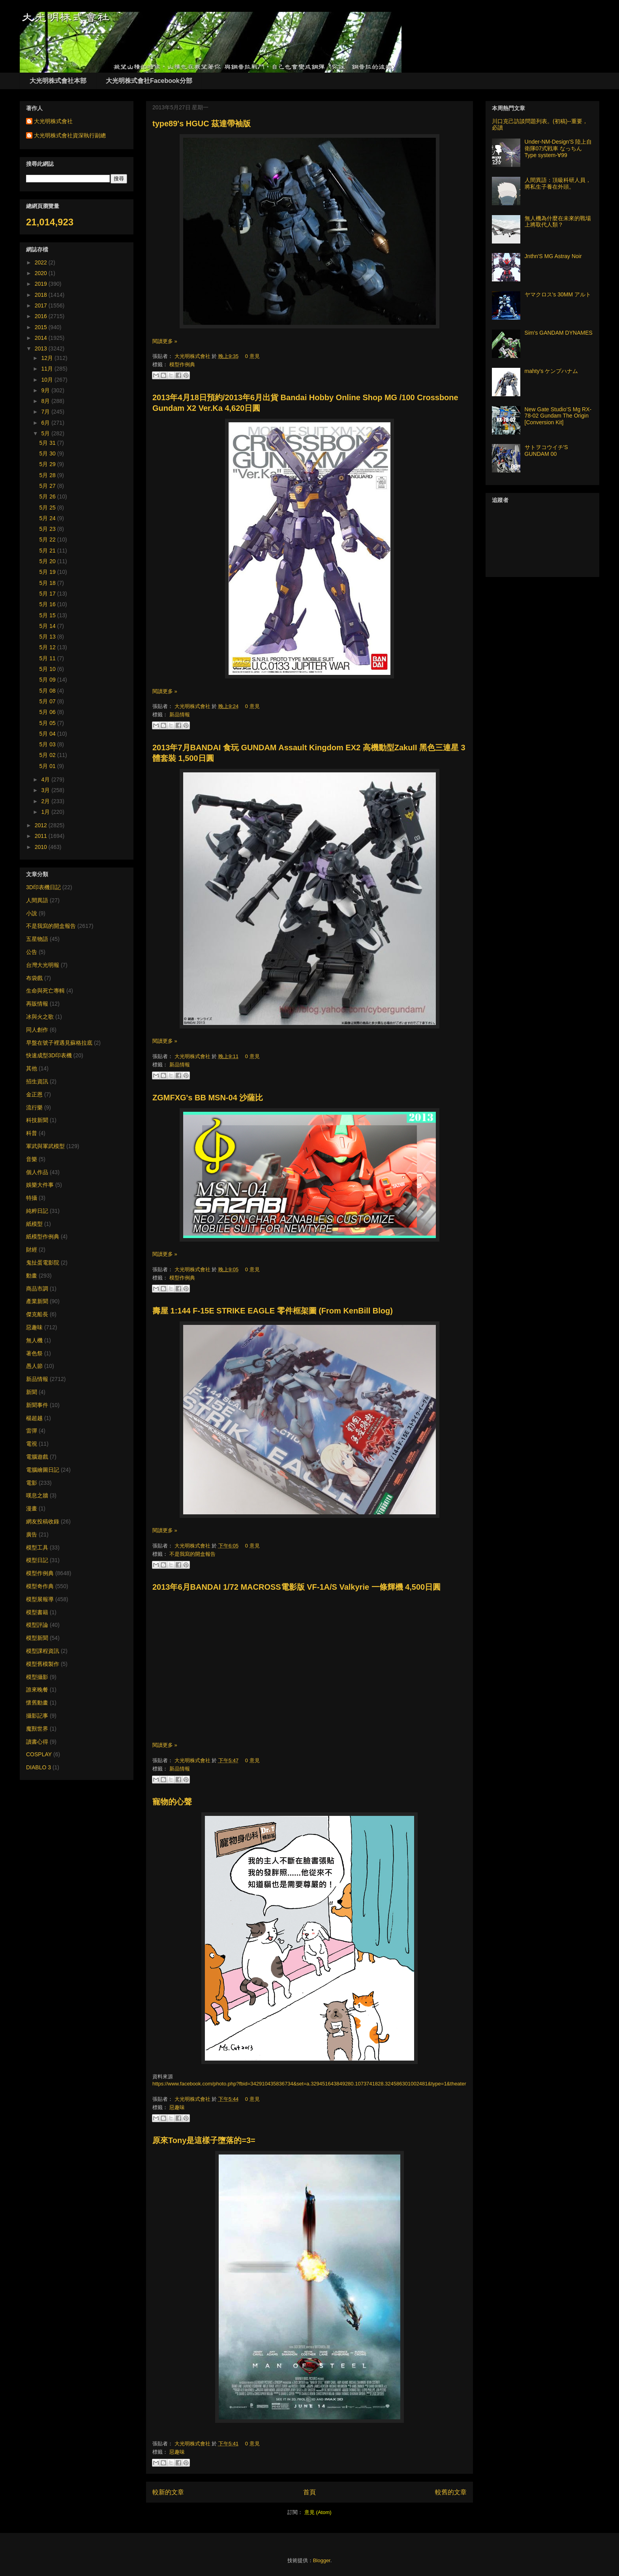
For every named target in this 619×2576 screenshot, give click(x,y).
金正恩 (34, 1094)
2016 (42, 316)
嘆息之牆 (37, 1495)
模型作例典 (182, 364)
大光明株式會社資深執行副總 (70, 135)
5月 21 (48, 550)
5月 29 (48, 464)
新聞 (31, 1392)
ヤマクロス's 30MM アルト (558, 294)
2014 (42, 338)
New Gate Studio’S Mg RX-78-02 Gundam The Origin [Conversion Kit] (558, 416)
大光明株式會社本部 (58, 80)
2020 (42, 273)
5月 (46, 433)
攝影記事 (37, 1715)
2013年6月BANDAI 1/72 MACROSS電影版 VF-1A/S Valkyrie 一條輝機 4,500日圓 (296, 1587)
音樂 (31, 1159)
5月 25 (48, 507)
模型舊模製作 (42, 1664)
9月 (46, 390)
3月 (46, 790)
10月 (47, 380)
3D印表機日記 (43, 887)
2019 (42, 284)
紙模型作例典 (42, 1236)
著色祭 (34, 1353)
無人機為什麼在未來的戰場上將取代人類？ (558, 221)
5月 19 (48, 572)
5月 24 (48, 518)
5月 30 (48, 453)
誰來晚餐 (37, 1689)
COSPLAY (39, 1754)
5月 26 (48, 496)
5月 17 (48, 593)
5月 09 (48, 679)
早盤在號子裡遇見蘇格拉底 (59, 1043)
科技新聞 (37, 1120)
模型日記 (37, 1560)
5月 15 (48, 615)
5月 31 (48, 443)
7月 (46, 411)
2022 (42, 262)
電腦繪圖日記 (42, 1470)
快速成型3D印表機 (49, 1055)
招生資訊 (37, 1081)
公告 (31, 952)
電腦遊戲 (37, 1457)
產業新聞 (37, 1301)
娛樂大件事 (40, 1185)
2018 (42, 295)
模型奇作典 (40, 1586)
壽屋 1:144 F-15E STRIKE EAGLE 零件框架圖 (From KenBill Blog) (272, 1310)
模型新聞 (37, 1638)
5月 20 (48, 561)
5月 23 (48, 529)
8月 (46, 401)
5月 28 (48, 475)
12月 (47, 358)
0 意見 (252, 356)
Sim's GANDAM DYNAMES (559, 333)
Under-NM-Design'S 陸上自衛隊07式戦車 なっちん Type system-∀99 (558, 148)
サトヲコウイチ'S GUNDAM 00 (546, 450)
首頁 (309, 2492)
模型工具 (37, 1547)
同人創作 (37, 1030)
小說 (31, 913)
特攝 (31, 1198)
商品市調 (37, 1288)
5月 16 (48, 604)
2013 (42, 348)
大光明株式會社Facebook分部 (149, 80)
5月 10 (48, 669)
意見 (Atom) (318, 2512)
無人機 (34, 1340)
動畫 (31, 1275)
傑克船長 (37, 1314)
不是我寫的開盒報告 (192, 1554)
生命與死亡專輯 (45, 990)
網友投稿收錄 (42, 1521)
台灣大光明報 (42, 965)
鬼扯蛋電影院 (42, 1262)
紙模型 (34, 1224)
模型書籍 (37, 1612)
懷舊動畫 (37, 1702)
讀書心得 (37, 1742)
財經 (31, 1249)
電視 (31, 1444)
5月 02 (48, 755)
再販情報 (37, 1003)
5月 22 (48, 539)
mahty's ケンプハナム (551, 371)
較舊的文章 (451, 2492)
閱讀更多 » (164, 341)
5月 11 (48, 658)
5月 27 (48, 486)
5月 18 (48, 583)
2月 (46, 801)
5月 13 (48, 636)
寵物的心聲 (172, 1801)
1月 (46, 812)
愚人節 (34, 1366)
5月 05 (48, 723)
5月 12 (48, 647)
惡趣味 (177, 2107)
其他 (31, 1068)
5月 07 (48, 701)
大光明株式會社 (193, 356)
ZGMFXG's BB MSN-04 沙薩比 (207, 1097)
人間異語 (37, 900)
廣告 (31, 1534)
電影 (31, 1483)
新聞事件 (37, 1405)
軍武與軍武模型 (45, 1146)
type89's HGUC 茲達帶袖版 (201, 123)
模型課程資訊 (42, 1651)
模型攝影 (37, 1677)
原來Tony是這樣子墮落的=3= (203, 2140)
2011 (42, 836)
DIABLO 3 (38, 1767)
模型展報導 (40, 1599)
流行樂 (34, 1107)
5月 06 (48, 712)
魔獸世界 (37, 1728)
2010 (42, 847)
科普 (31, 1133)
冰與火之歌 (40, 1017)
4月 (46, 779)
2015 (42, 327)
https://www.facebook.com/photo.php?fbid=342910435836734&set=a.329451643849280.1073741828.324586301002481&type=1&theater (309, 2084)
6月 (46, 423)
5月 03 (48, 744)
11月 (47, 368)
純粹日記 (37, 1211)
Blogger (321, 2560)
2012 (42, 825)
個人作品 (37, 1172)
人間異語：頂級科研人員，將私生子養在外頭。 (558, 183)
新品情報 (179, 715)
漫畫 (31, 1508)
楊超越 (34, 1418)
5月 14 (48, 626)
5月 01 (48, 766)
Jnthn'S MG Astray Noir (553, 256)
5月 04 (48, 734)
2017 (42, 305)
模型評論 (37, 1625)
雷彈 (31, 1431)
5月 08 (48, 691)
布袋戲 (34, 978)
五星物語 (37, 939)
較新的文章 (168, 2492)
